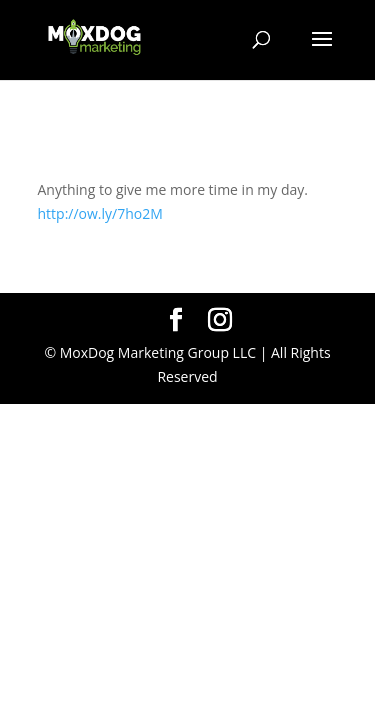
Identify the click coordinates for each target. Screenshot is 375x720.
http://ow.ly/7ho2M (100, 213)
